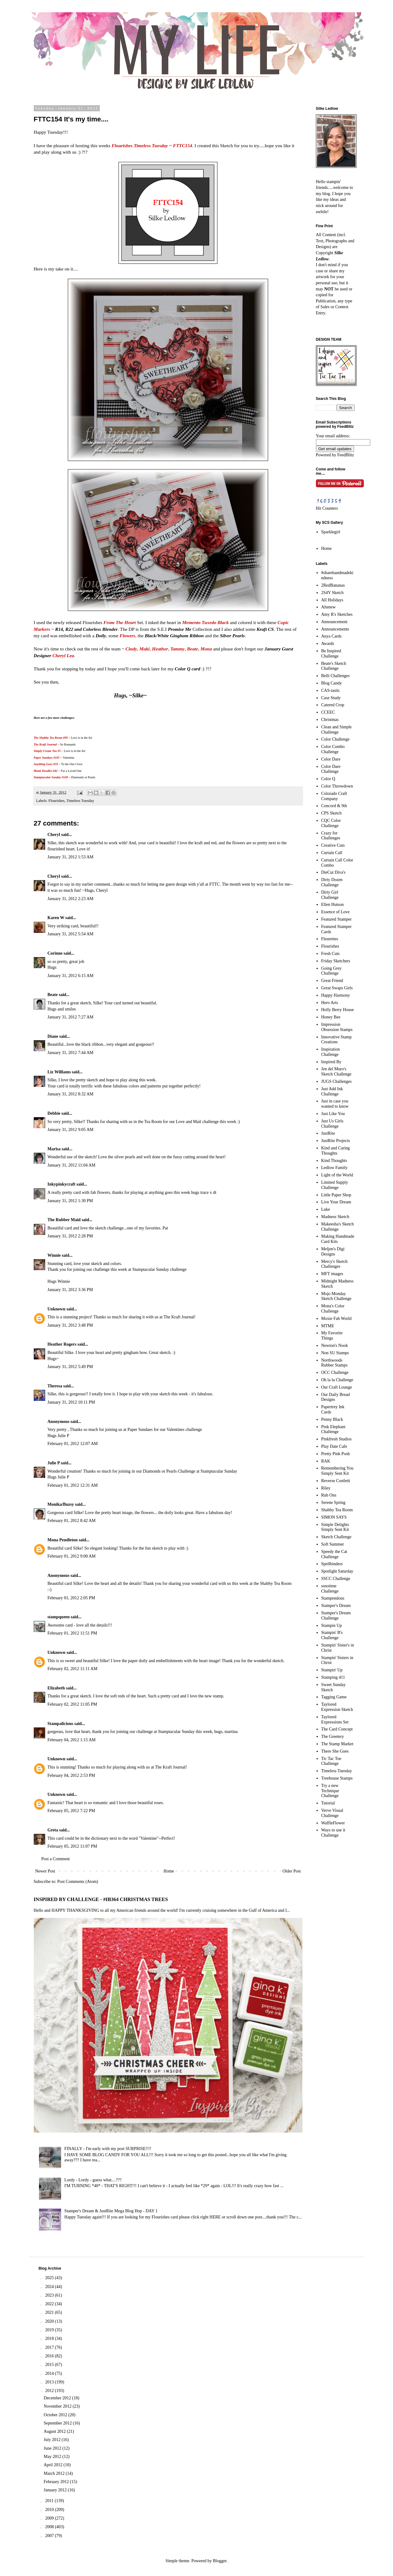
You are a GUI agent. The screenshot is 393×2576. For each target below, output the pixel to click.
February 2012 (57, 2481)
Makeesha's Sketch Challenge (337, 1227)
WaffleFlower (333, 1823)
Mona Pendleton (63, 1540)
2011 (50, 2500)
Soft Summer (332, 1544)
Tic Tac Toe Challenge (331, 1761)
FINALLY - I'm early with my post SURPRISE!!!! (107, 2148)
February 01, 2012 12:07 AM (73, 1443)
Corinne (55, 953)
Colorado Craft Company (334, 796)
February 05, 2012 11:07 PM (72, 1846)
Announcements (335, 629)
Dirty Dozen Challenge (332, 882)
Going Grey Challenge (331, 971)
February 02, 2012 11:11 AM (73, 1668)
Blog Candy (331, 683)
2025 (50, 2277)
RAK (325, 1461)
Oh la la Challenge (337, 1380)
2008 (50, 2526)
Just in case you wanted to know (334, 1104)
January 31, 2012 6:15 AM (71, 975)
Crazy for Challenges (330, 836)
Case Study (330, 698)
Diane (53, 1036)
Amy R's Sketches (336, 614)
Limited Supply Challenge (334, 1185)
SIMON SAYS (334, 1517)
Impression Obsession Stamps (336, 1027)
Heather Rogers (62, 1344)
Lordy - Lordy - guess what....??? (93, 2180)
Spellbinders (332, 1564)
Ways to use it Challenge (333, 1833)
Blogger (219, 2561)
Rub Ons (328, 1495)
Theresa (55, 1386)
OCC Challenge (334, 1372)
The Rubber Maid (64, 1219)
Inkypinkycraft (62, 1184)
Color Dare (330, 759)
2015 (50, 2364)
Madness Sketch (335, 1216)
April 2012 (54, 2465)
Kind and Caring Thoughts (335, 1151)
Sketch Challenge (336, 1537)
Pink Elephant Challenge (333, 1429)
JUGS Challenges (336, 1081)
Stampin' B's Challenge (332, 1635)
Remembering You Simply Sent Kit (337, 1471)
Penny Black (332, 1419)
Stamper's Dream (336, 1605)
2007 (50, 2535)
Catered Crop (332, 705)
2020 (50, 2321)
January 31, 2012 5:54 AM (71, 934)
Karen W (56, 917)
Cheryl (54, 834)
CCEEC (328, 712)
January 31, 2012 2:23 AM (71, 898)
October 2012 (56, 2415)
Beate (53, 994)
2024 (50, 2286)
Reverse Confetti (335, 1480)
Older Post (291, 1871)
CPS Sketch (331, 813)
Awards (327, 643)
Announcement (334, 621)
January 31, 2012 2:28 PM (70, 1236)
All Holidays (332, 600)
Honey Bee (330, 1017)
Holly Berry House (337, 1009)
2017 (50, 2347)
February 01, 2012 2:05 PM (71, 1598)
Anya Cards (331, 636)
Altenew (328, 607)
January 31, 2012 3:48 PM (70, 1325)
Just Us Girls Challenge (332, 1124)
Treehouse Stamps (337, 1778)
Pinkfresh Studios (336, 1439)
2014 (50, 2373)
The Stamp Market (337, 1744)
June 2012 (53, 2448)
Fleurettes (329, 939)
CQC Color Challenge (331, 823)
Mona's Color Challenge (332, 1308)
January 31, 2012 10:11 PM (71, 1402)
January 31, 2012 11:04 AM (71, 1165)
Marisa (54, 1149)
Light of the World (337, 1175)
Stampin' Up (332, 1670)
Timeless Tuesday (80, 801)
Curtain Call (331, 852)
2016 (50, 2356)
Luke (325, 1209)
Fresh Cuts (330, 953)
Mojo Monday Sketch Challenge (336, 1296)
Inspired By (331, 1062)
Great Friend (332, 980)
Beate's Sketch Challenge (333, 666)
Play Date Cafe (334, 1446)
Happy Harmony (335, 995)
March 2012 (55, 2473)
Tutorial (328, 1803)
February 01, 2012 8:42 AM (72, 1520)
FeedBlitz (345, 455)
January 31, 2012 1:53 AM (71, 857)
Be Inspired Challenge (331, 653)
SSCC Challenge (335, 1578)
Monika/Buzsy (61, 1504)
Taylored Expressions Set (334, 1719)
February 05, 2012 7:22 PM (71, 1810)
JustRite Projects (335, 1140)
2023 (50, 2295)
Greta (53, 1830)
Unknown (56, 1309)
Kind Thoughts (334, 1160)
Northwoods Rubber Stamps (334, 1363)
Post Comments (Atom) (77, 1881)
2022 (50, 2304)
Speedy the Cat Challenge (334, 1554)
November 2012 (58, 2406)
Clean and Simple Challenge (336, 729)
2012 (50, 2390)
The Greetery (332, 1736)
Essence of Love (335, 912)
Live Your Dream (336, 1202)
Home (169, 1871)
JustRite (328, 1133)
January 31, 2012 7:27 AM (71, 1017)
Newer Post (45, 1871)
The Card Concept (337, 1729)
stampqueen (59, 1617)
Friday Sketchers (335, 961)
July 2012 (52, 2439)
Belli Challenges (335, 675)
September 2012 (58, 2423)
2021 (50, 2312)
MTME (327, 1326)
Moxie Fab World (336, 1318)
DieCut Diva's (333, 872)
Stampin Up (331, 1625)
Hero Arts (329, 1002)
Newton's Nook (334, 1345)
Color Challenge (335, 739)
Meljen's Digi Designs (332, 1251)
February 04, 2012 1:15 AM (72, 1740)
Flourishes (56, 801)
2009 (50, 2518)
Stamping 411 (333, 1677)
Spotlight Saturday (337, 1571)
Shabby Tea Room (337, 1510)
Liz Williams (59, 1072)
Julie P (54, 1463)
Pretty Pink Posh (335, 1453)
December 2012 (58, 2398)
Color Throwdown (337, 786)
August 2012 (55, 2431)
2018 (50, 2338)
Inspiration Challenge (330, 1052)
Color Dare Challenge (330, 769)
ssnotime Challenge (330, 1588)
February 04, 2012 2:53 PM (71, 1775)
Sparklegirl (330, 532)
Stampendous (332, 1598)
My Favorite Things (332, 1335)
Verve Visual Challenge (332, 1813)
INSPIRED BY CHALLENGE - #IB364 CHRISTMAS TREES (101, 1899)
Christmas (330, 719)
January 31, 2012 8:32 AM (71, 1094)
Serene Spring (333, 1502)
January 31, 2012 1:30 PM (70, 1200)
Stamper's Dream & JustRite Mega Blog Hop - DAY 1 (111, 2211)
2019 (50, 2330)
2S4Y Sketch (332, 592)
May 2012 (53, 2456)
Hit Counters (327, 508)
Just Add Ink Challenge (332, 1091)
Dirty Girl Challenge (330, 895)
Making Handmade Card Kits (337, 1239)
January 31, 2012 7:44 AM (71, 1052)
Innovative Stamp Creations (336, 1040)
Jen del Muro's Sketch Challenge (336, 1071)
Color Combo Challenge (333, 749)
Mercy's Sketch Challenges (334, 1264)
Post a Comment (55, 1859)
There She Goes (334, 1751)
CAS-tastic (330, 690)
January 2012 (56, 2490)
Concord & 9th (334, 805)
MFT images (332, 1273)
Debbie (54, 1113)
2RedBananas (333, 585)
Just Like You (333, 1113)
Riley (325, 1488)
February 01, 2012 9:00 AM (72, 1556)
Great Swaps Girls (337, 988)
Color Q (328, 778)
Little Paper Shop (336, 1195)
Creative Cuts (333, 845)
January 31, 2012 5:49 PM (70, 1366)
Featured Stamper (336, 919)
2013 (50, 2382)
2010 (50, 2509)
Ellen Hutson (332, 904)
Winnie (54, 1255)
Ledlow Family (334, 1167)
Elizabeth (56, 1688)
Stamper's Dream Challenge (336, 1615)
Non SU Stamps (335, 1353)
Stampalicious (60, 1723)
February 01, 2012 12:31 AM (73, 1485)
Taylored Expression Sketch (337, 1707)
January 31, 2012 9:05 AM (71, 1129)
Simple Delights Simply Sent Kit (335, 1527)
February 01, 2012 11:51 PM (72, 1633)
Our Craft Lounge (336, 1387)
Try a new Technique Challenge (330, 1790)
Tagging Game (334, 1697)
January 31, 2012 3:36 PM (70, 1289)
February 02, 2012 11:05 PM (72, 1704)
